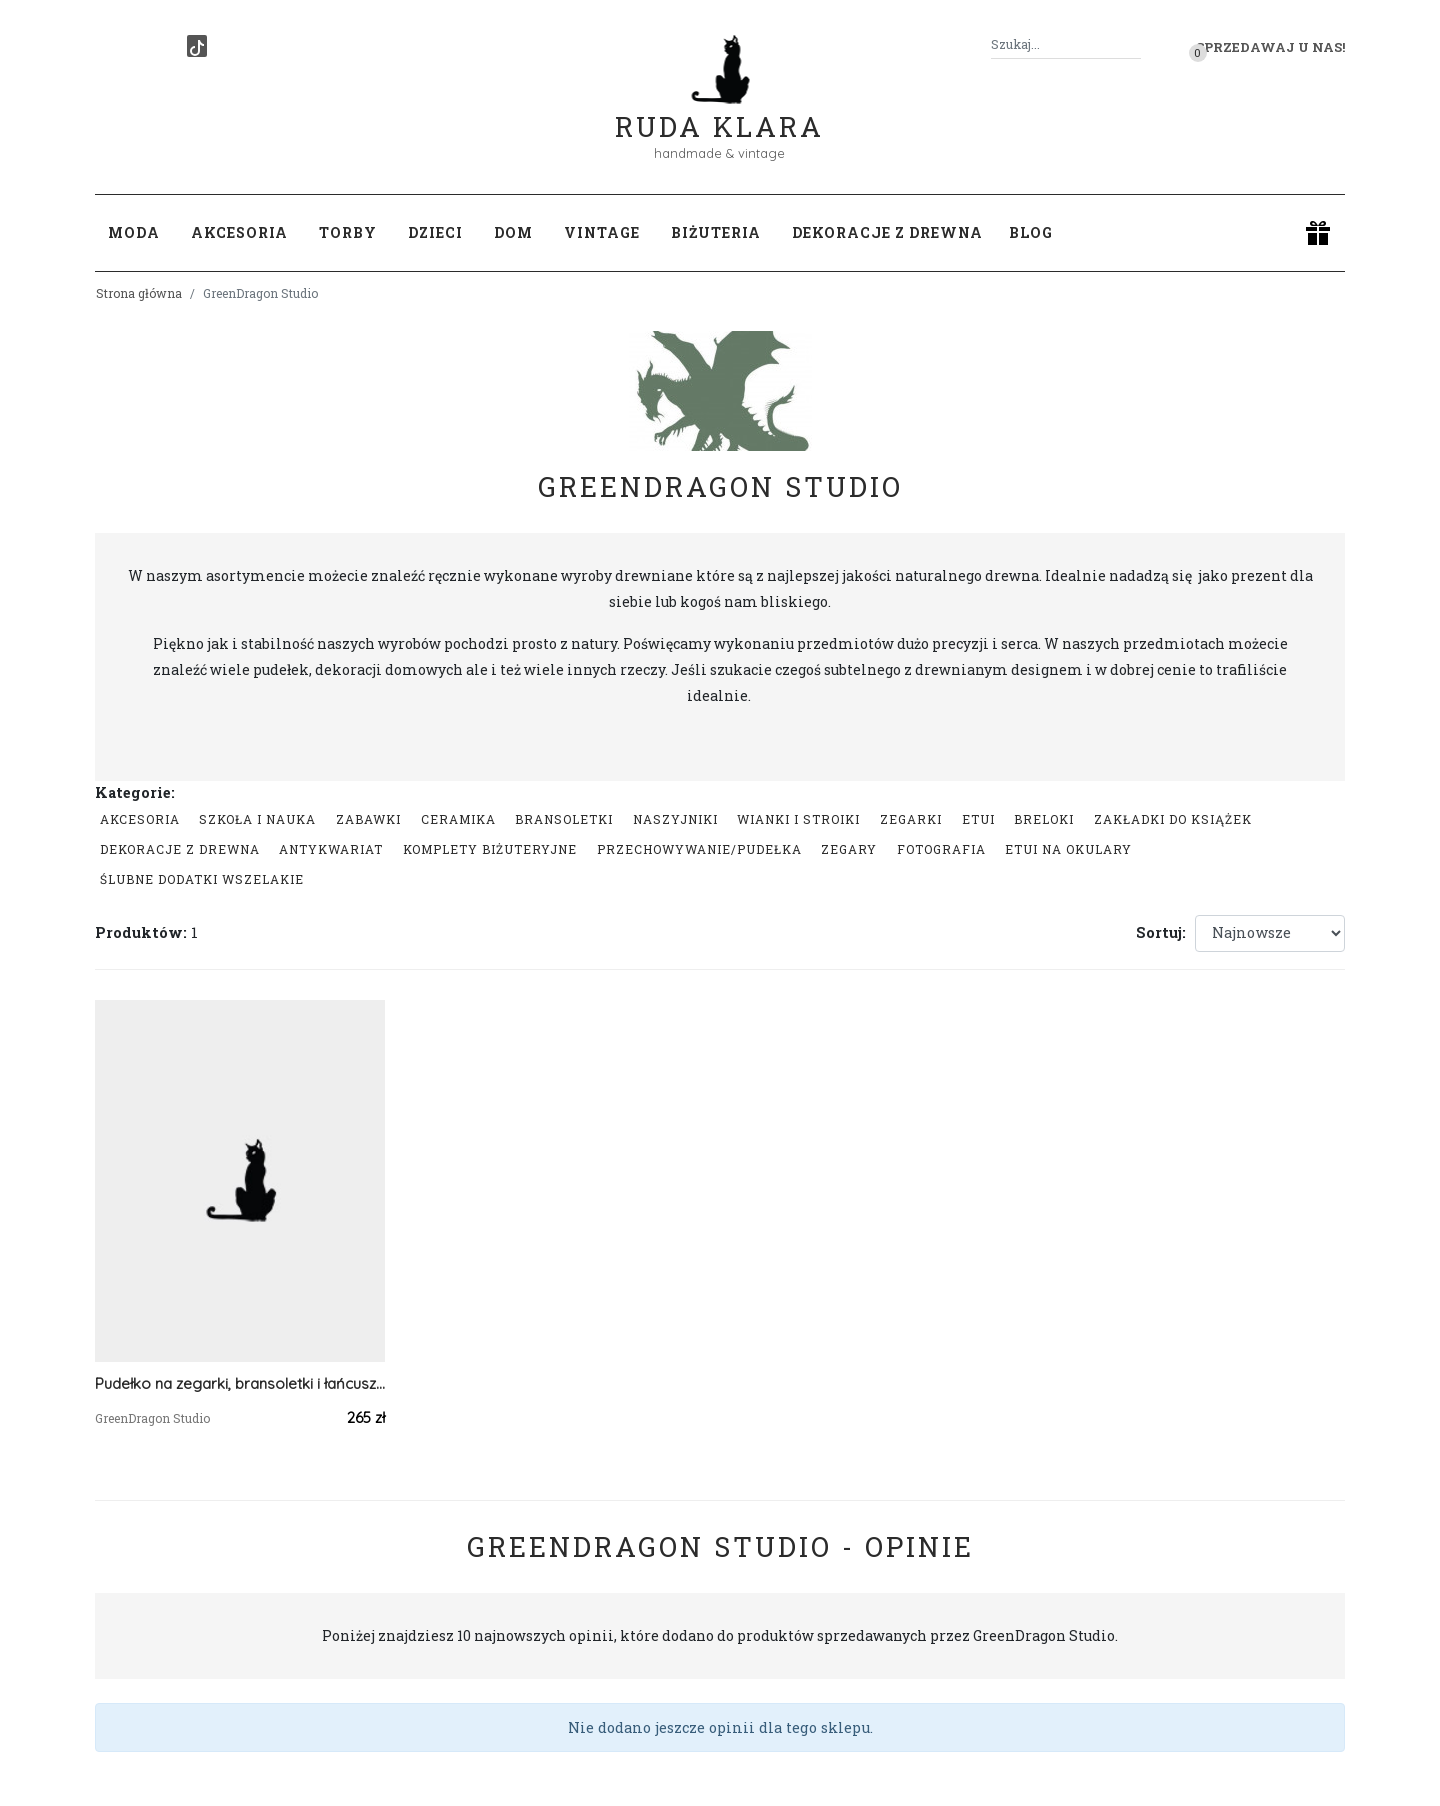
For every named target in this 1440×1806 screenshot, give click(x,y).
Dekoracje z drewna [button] (887, 232)
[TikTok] (197, 46)
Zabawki (368, 819)
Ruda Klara (719, 110)
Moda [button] (134, 232)
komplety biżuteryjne (490, 849)
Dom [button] (513, 232)
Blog (1031, 232)
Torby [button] (348, 232)
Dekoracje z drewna (180, 849)
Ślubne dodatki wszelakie (202, 879)
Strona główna (139, 293)
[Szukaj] (1133, 44)
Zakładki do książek (1173, 819)
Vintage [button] (602, 232)
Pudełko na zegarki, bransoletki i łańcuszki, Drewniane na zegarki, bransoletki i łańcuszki (240, 1383)
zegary (849, 849)
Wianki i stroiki (798, 819)
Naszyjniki (675, 819)
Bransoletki (564, 819)
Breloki (1044, 819)
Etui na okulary (1068, 849)
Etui (978, 819)
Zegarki (911, 819)
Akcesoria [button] (239, 232)
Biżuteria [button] (716, 232)
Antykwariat (331, 849)
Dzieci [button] (435, 232)
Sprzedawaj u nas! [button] (1270, 47)
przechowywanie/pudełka (699, 849)
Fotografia (941, 849)
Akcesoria (140, 819)
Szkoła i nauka (257, 819)
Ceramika (458, 819)
